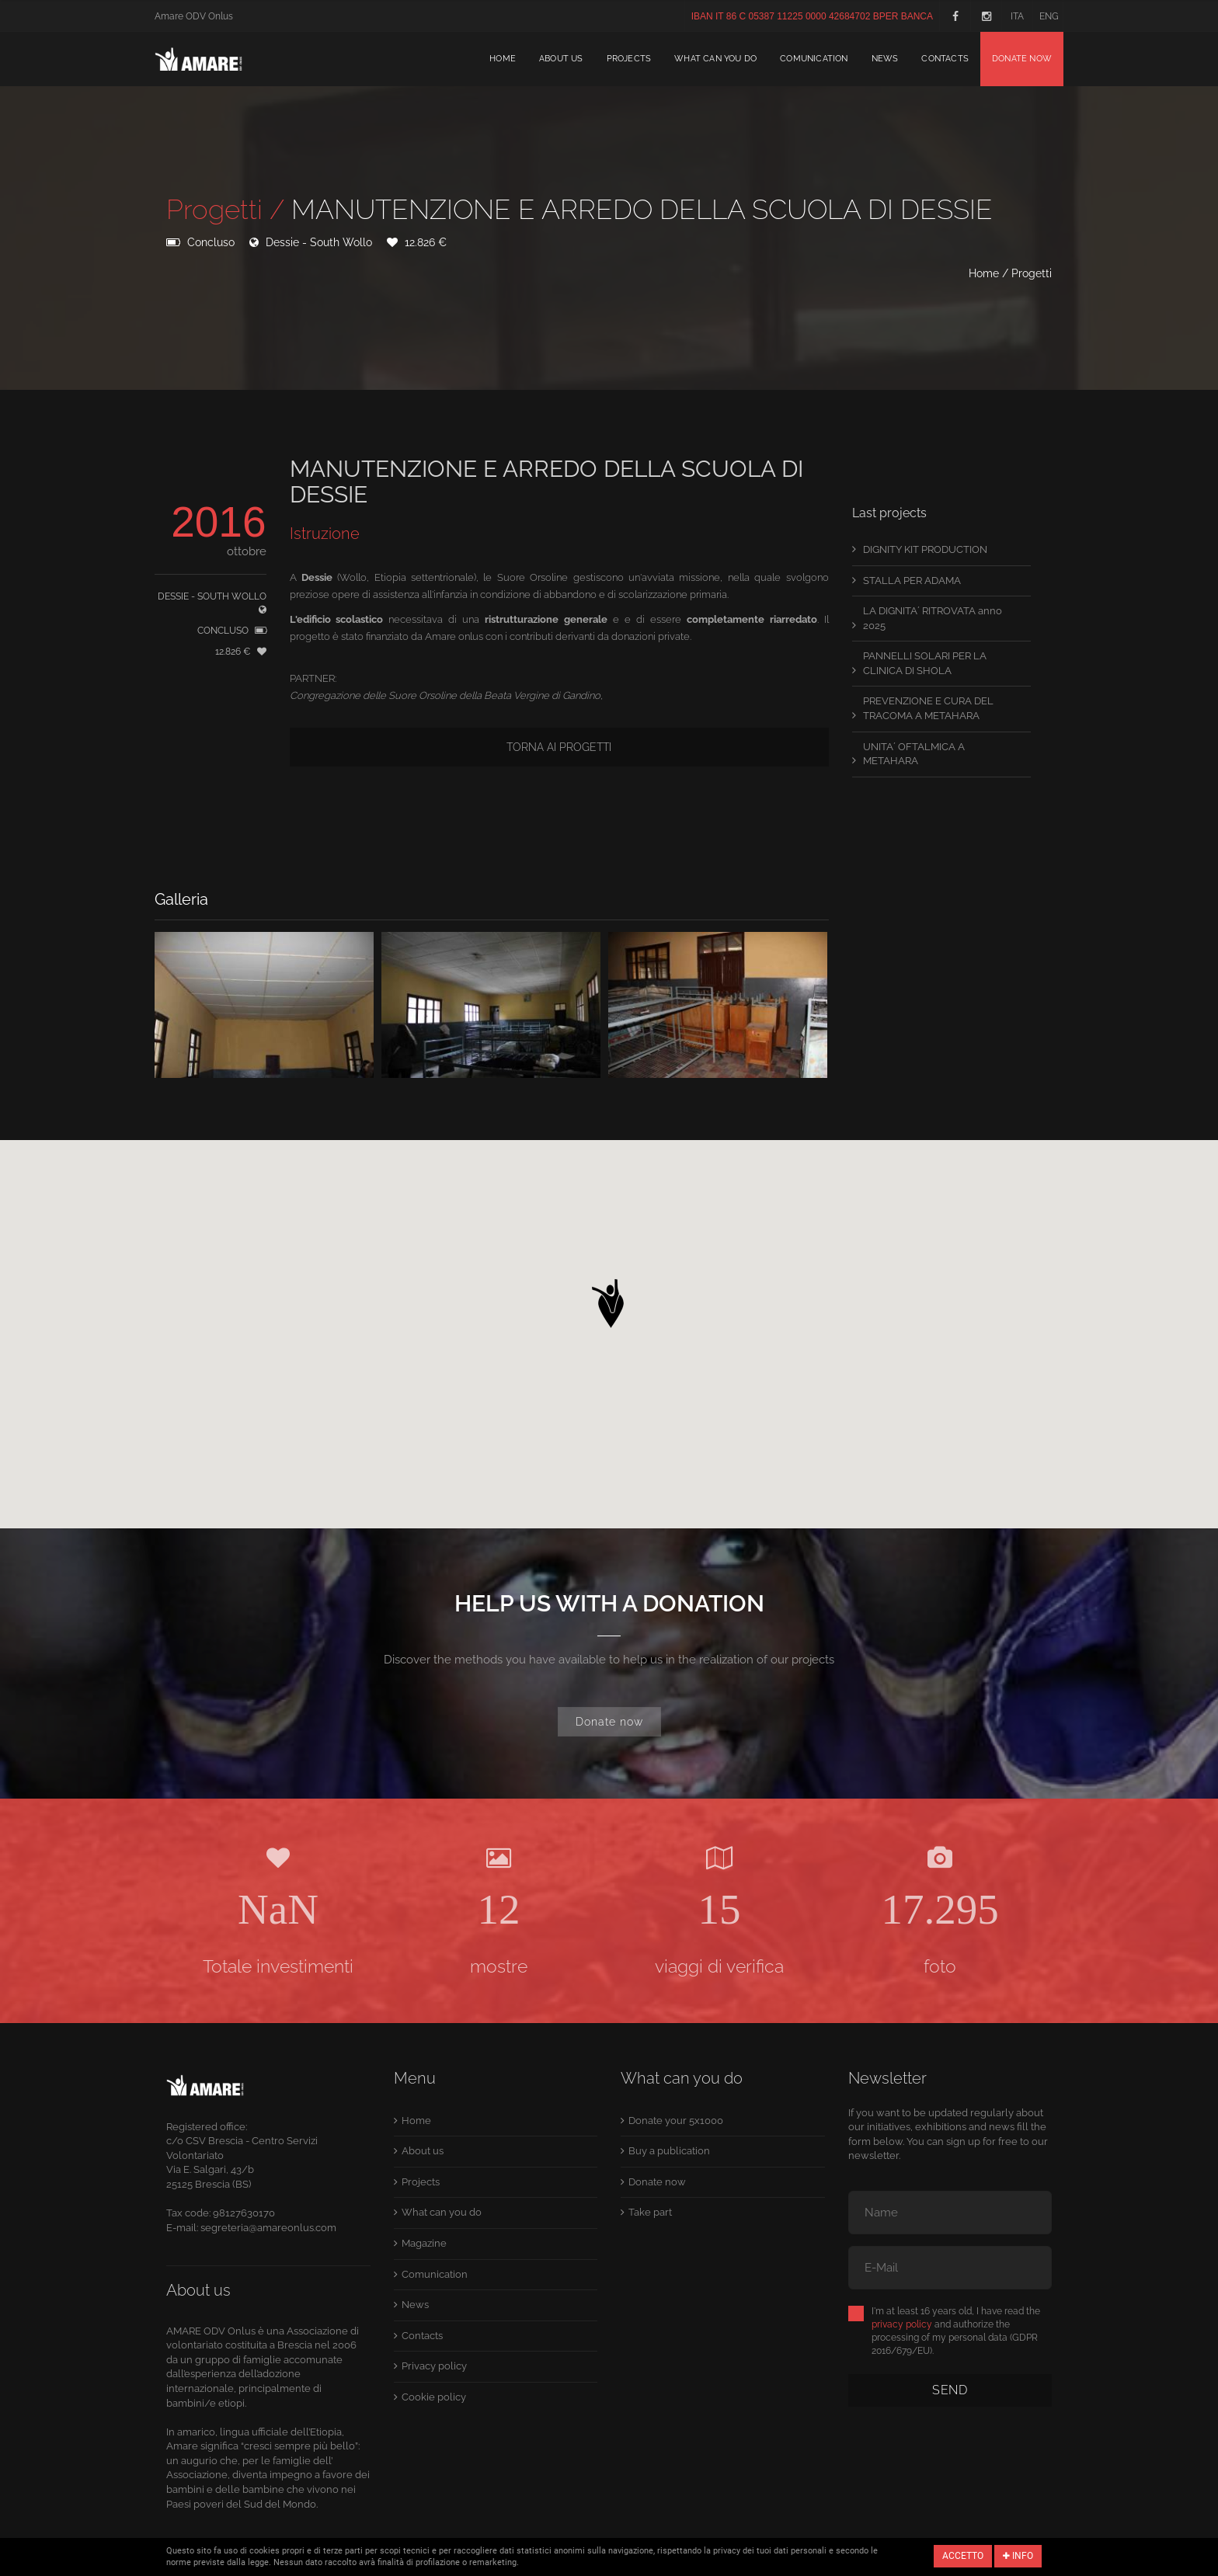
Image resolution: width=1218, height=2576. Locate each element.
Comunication (813, 59)
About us (561, 59)
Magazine (424, 2243)
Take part (650, 2212)
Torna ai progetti (558, 747)
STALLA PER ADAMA (912, 580)
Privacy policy (434, 2366)
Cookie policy (434, 2397)
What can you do (715, 59)
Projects (629, 59)
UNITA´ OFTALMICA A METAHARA (914, 754)
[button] (609, 1299)
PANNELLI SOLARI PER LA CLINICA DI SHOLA (925, 663)
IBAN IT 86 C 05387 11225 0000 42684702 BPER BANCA (812, 16)
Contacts (945, 59)
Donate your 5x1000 (675, 2120)
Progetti (1031, 273)
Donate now (1022, 59)
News (885, 59)
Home (502, 59)
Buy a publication (669, 2151)
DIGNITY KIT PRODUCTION (925, 549)
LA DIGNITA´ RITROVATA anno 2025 (932, 618)
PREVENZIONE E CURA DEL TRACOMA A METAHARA (928, 708)
